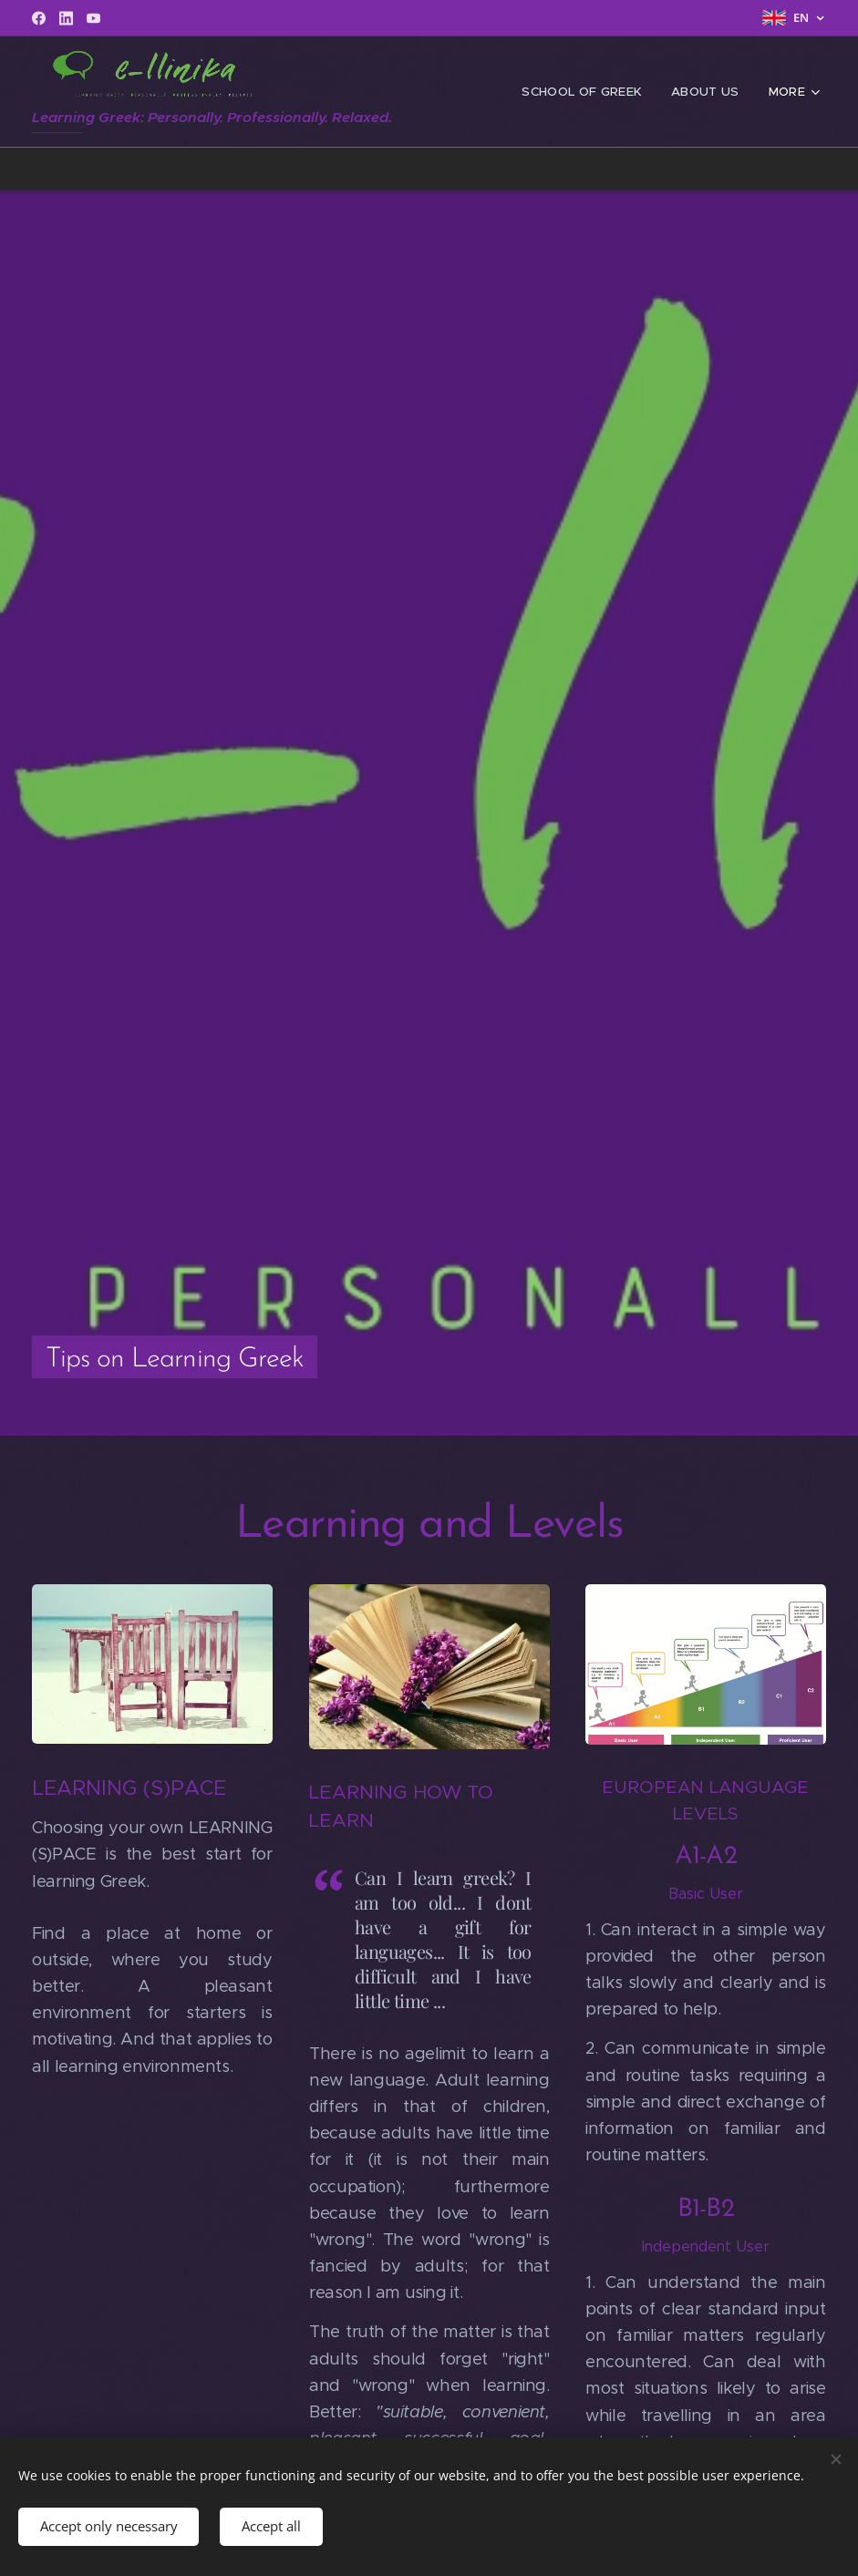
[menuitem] (590, 92)
